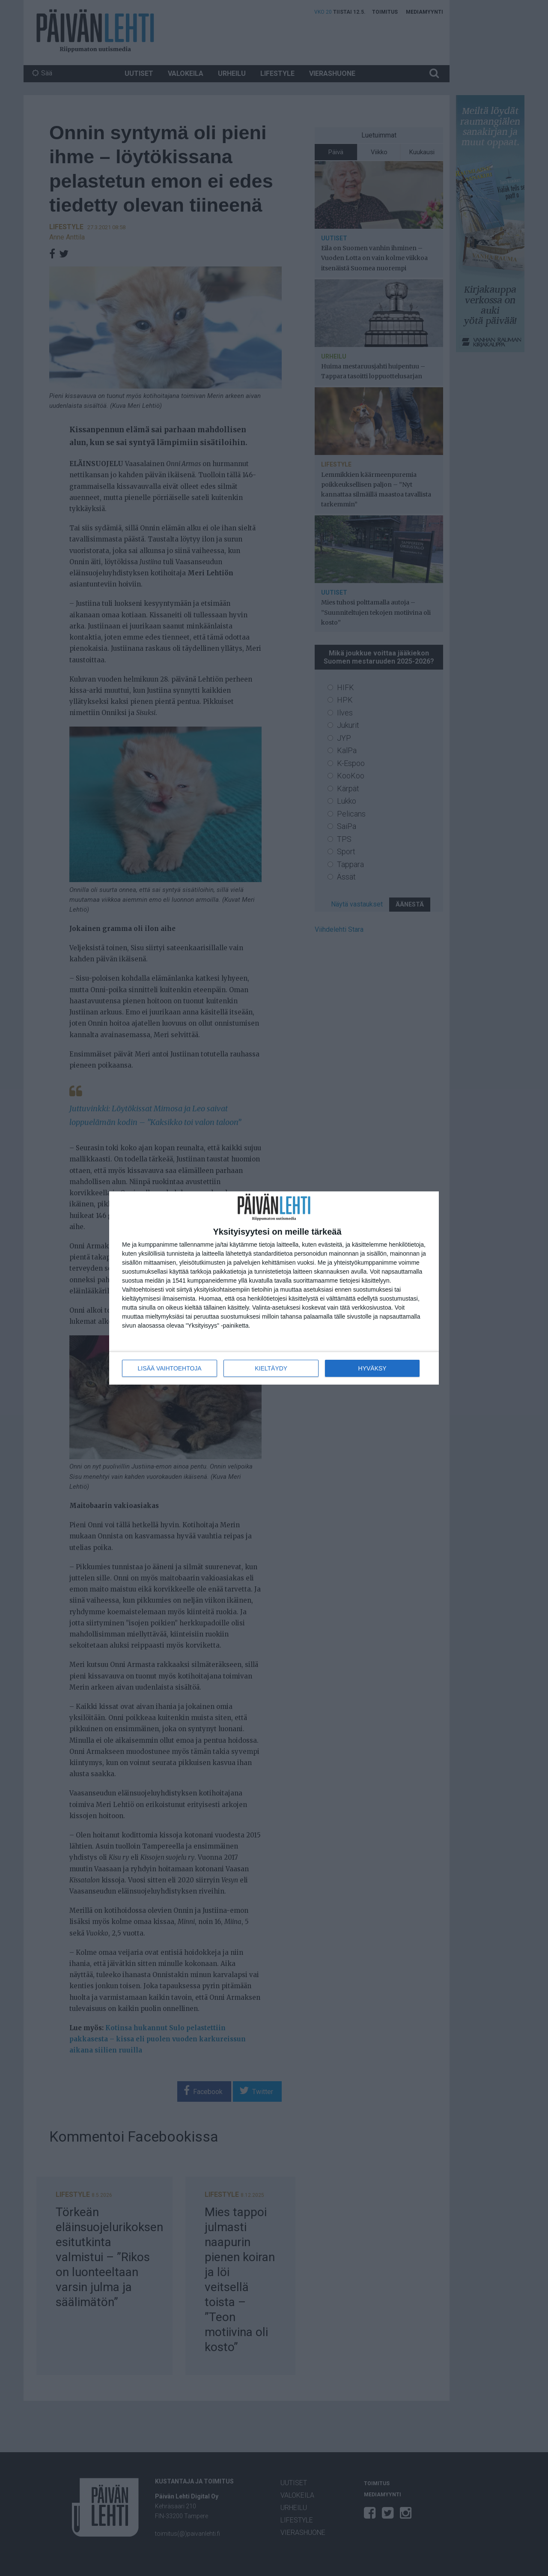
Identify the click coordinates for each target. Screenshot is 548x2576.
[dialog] (274, 1288)
